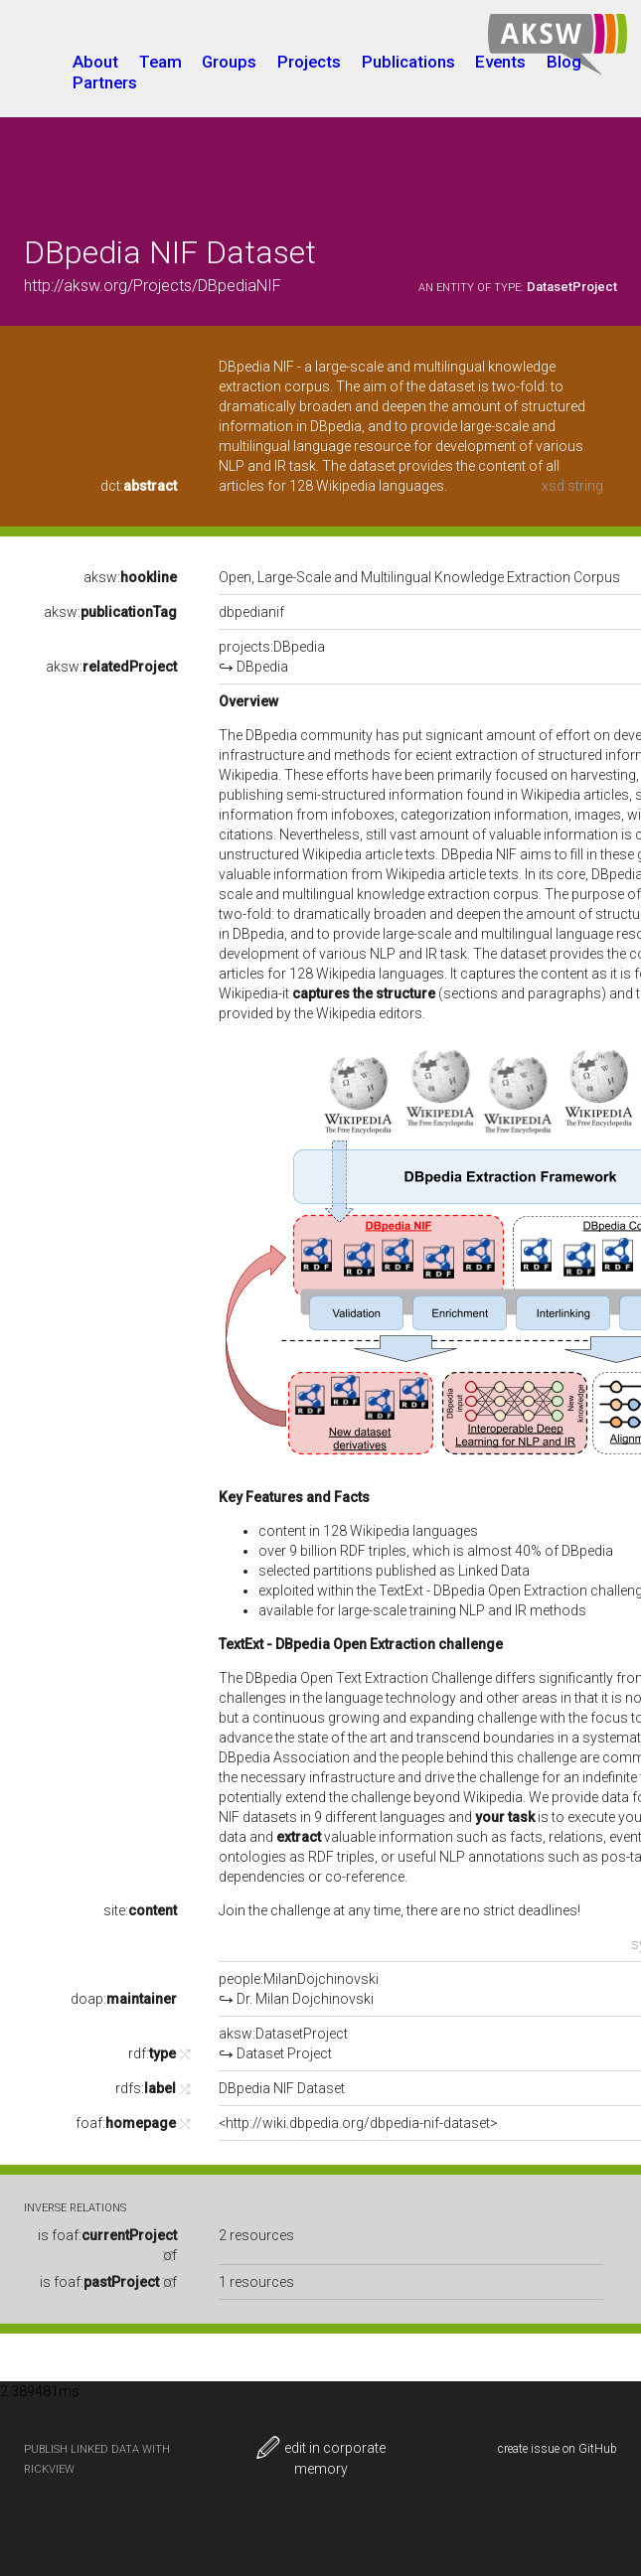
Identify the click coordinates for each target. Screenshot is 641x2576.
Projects (309, 62)
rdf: (152, 2053)
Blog (564, 62)
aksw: (130, 577)
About (95, 62)
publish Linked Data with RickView (97, 2459)
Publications (408, 62)
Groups (229, 62)
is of (108, 2282)
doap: (124, 1999)
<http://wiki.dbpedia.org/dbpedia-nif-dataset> (358, 2123)
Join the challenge (274, 1910)
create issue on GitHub (557, 2449)
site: (140, 1910)
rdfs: (145, 2088)
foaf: (126, 2123)
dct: (138, 486)
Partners (105, 82)
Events (500, 62)
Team (160, 62)
